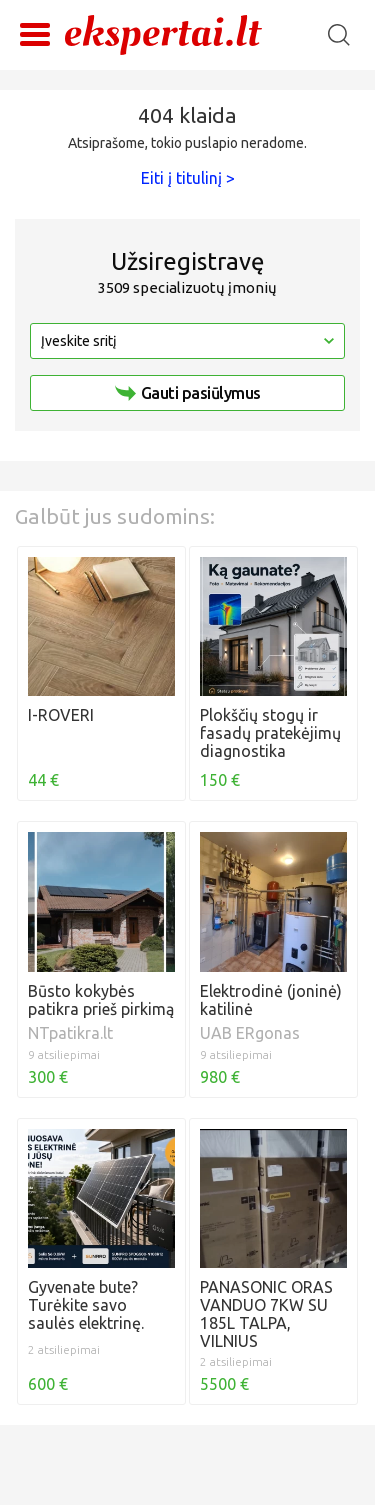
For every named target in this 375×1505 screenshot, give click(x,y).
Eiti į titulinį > (188, 178)
